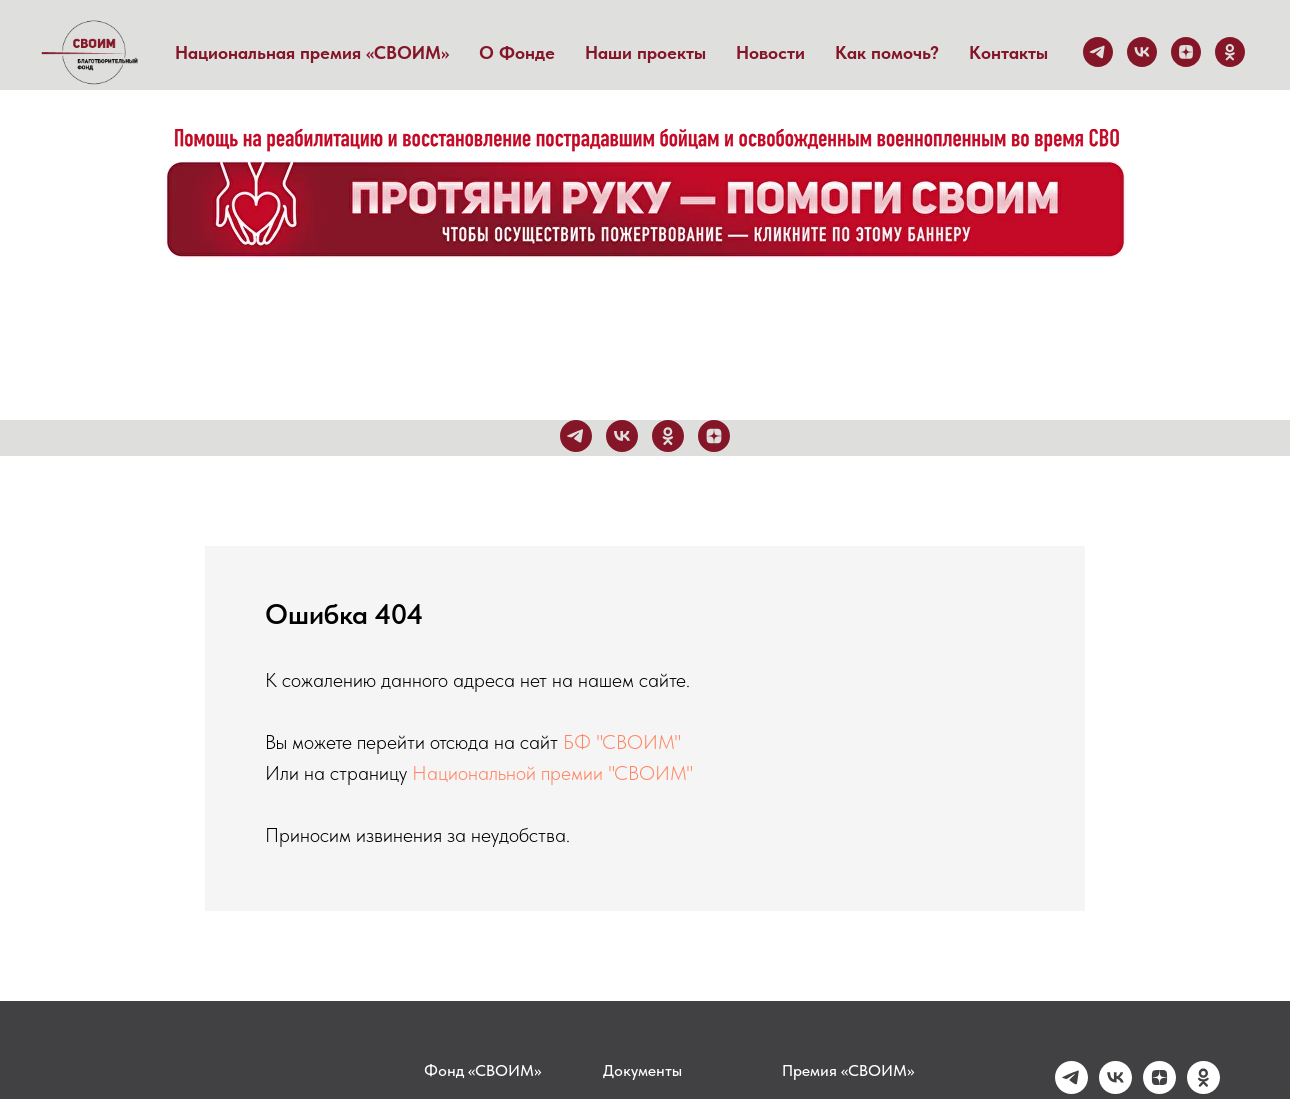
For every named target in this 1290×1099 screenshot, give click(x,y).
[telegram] (1098, 52)
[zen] (1186, 52)
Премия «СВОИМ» (848, 1070)
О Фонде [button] (517, 52)
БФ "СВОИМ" (622, 742)
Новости (770, 52)
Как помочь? (887, 52)
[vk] (1142, 52)
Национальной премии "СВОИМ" (552, 773)
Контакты (1008, 52)
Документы (642, 1070)
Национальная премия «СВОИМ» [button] (312, 52)
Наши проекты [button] (645, 52)
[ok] (1230, 52)
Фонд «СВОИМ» (482, 1070)
